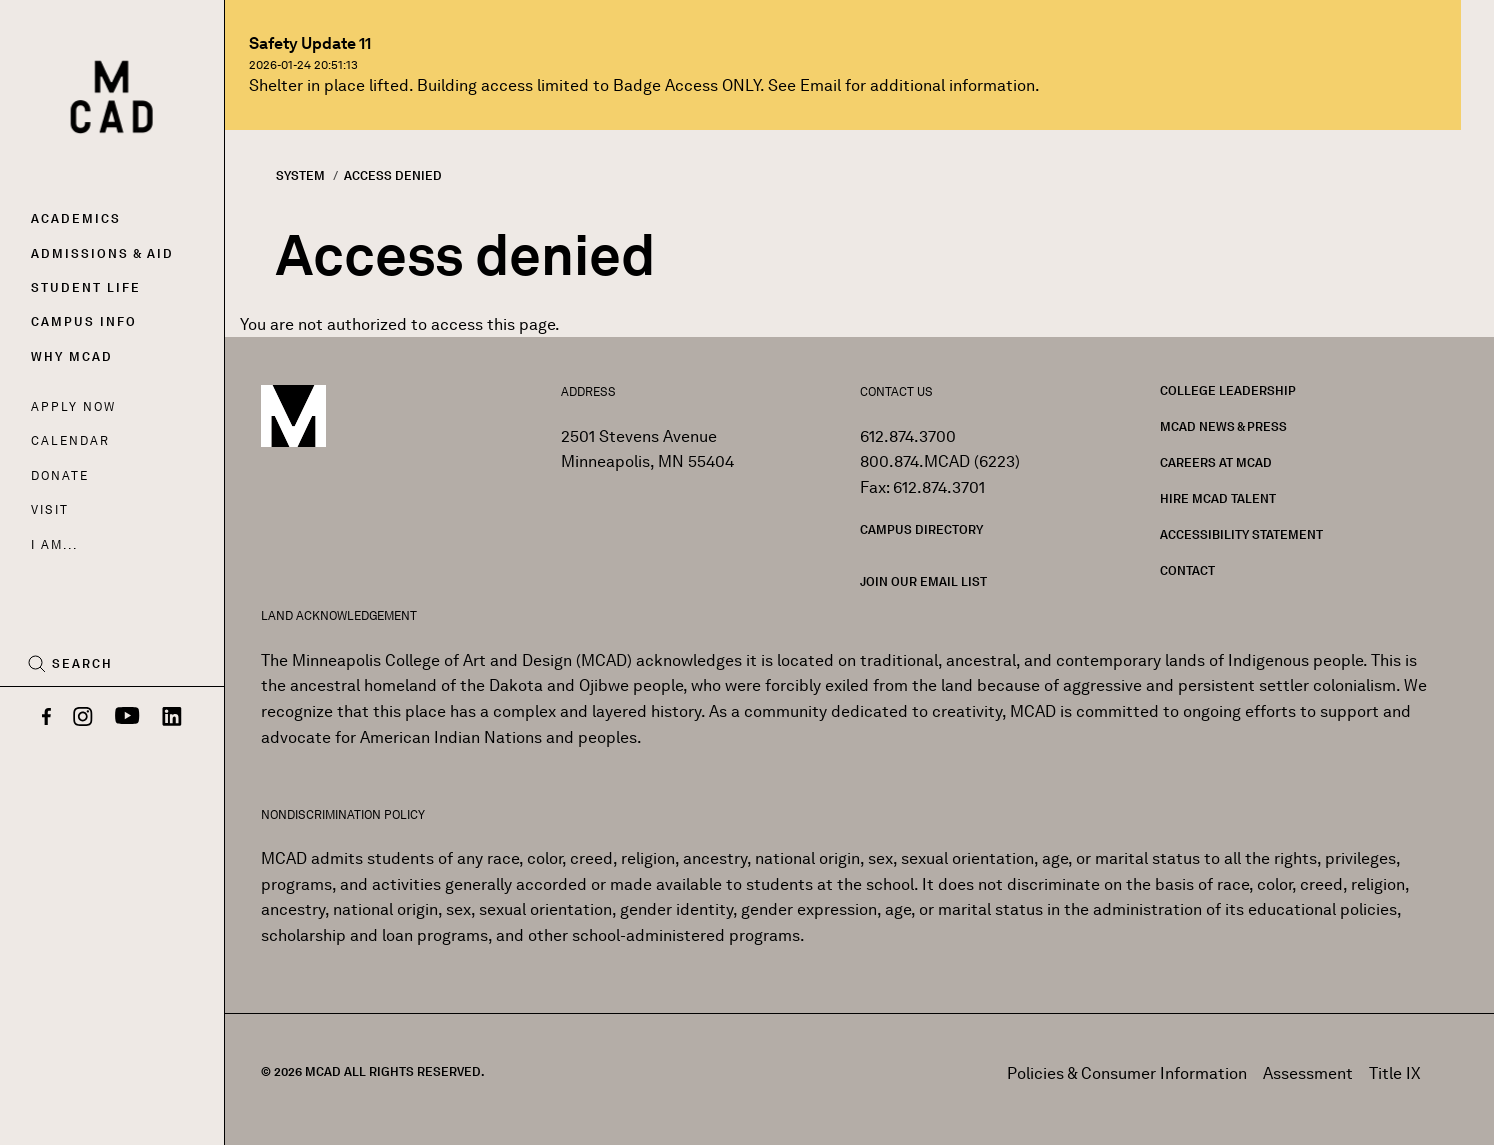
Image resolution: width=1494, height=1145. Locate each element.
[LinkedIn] (172, 718)
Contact (1187, 570)
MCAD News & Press (1223, 426)
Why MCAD (72, 356)
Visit (49, 509)
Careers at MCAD (1216, 462)
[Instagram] (83, 718)
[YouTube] (127, 718)
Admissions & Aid (102, 253)
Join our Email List (923, 581)
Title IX (1395, 1073)
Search (82, 664)
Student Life (86, 287)
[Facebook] (46, 718)
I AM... (54, 544)
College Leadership (1228, 390)
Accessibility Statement (1241, 534)
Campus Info (84, 321)
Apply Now (73, 406)
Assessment (1308, 1073)
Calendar (70, 440)
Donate (60, 475)
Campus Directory (921, 529)
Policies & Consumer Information (1127, 1073)
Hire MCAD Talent (1218, 498)
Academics (76, 218)
